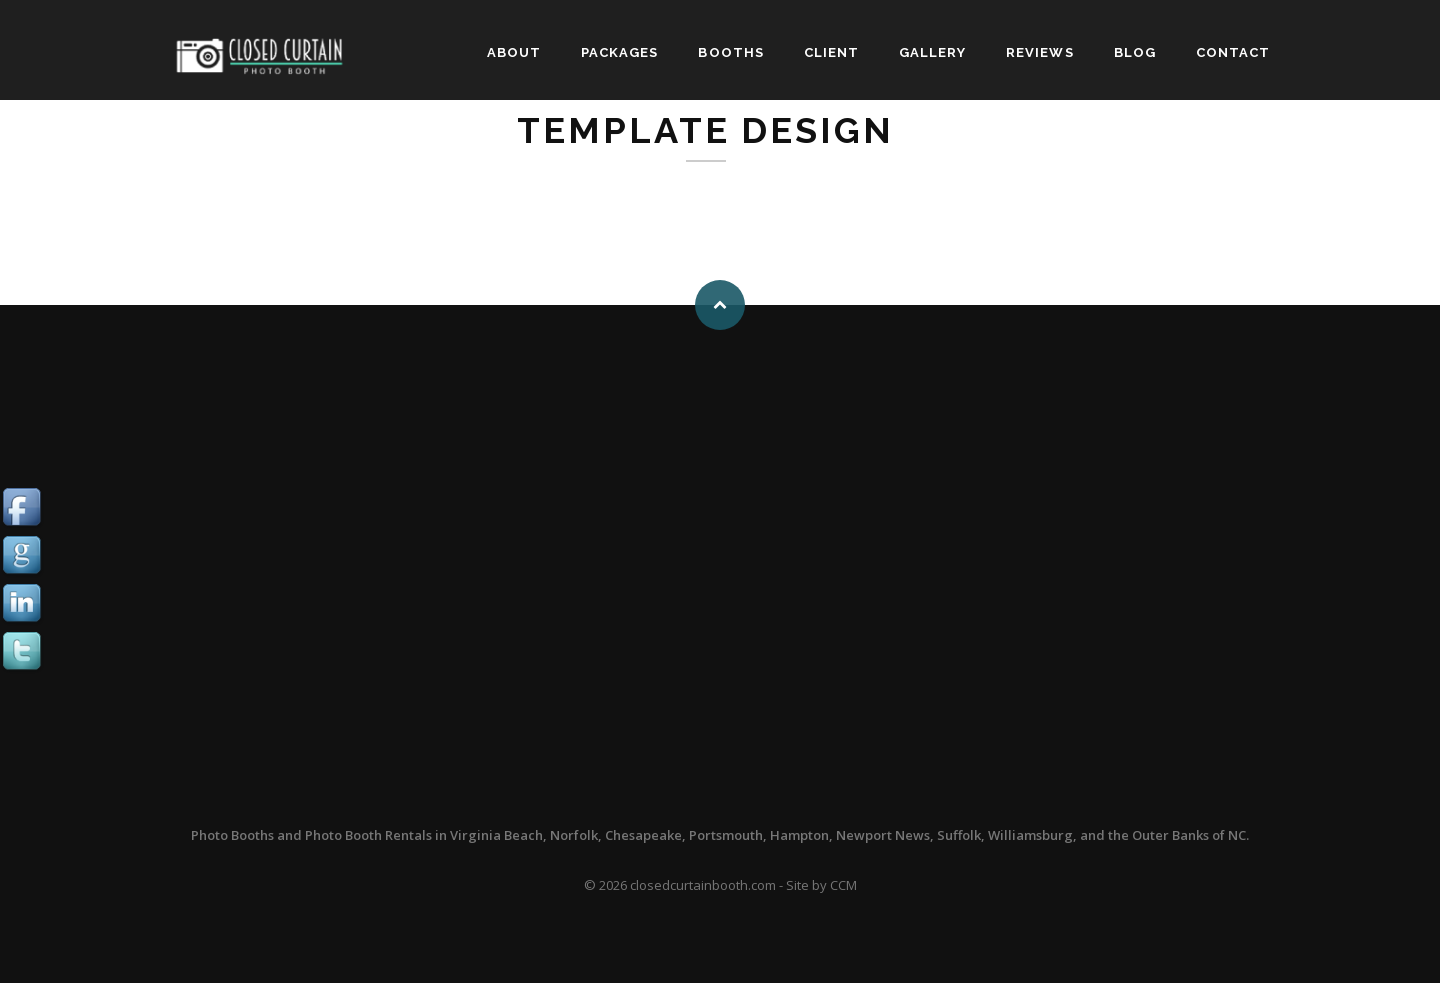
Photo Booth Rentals (368, 835)
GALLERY (932, 52)
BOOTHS (730, 52)
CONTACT (1233, 52)
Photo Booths (232, 835)
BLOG (1135, 52)
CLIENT (831, 52)
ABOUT (514, 52)
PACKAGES (619, 52)
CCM (843, 885)
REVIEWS (1039, 52)
